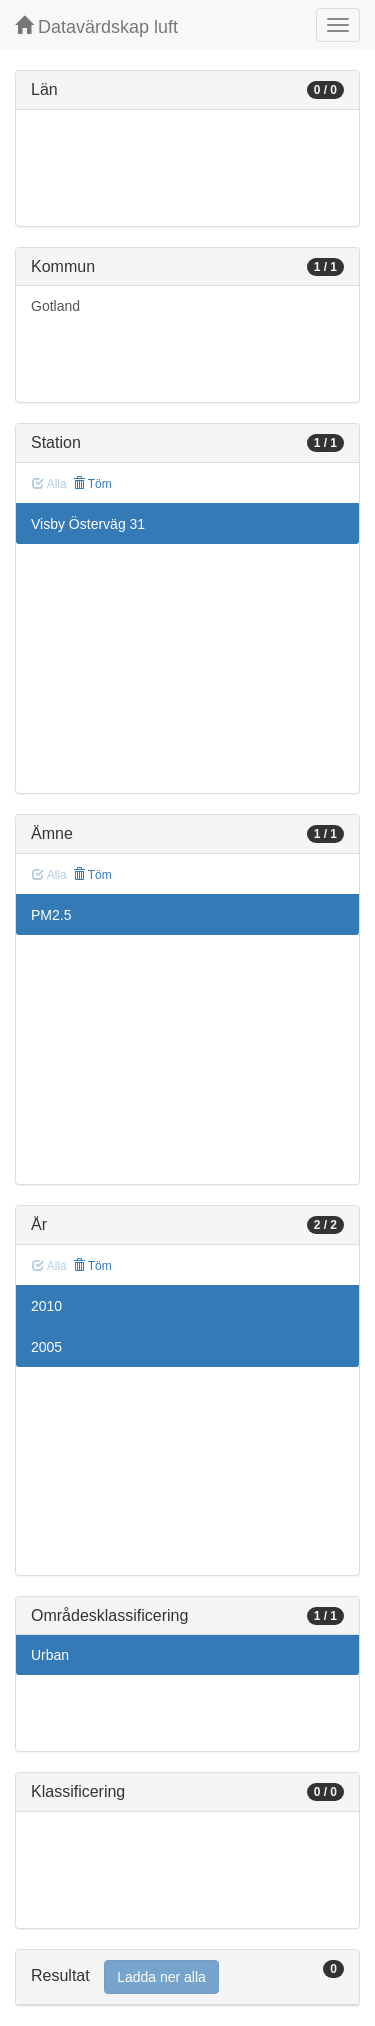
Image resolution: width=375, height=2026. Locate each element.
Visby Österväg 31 (88, 524)
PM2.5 (51, 915)
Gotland (55, 306)
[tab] (187, 1977)
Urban (50, 1655)
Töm (92, 484)
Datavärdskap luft (96, 26)
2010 (46, 1306)
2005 (46, 1347)
